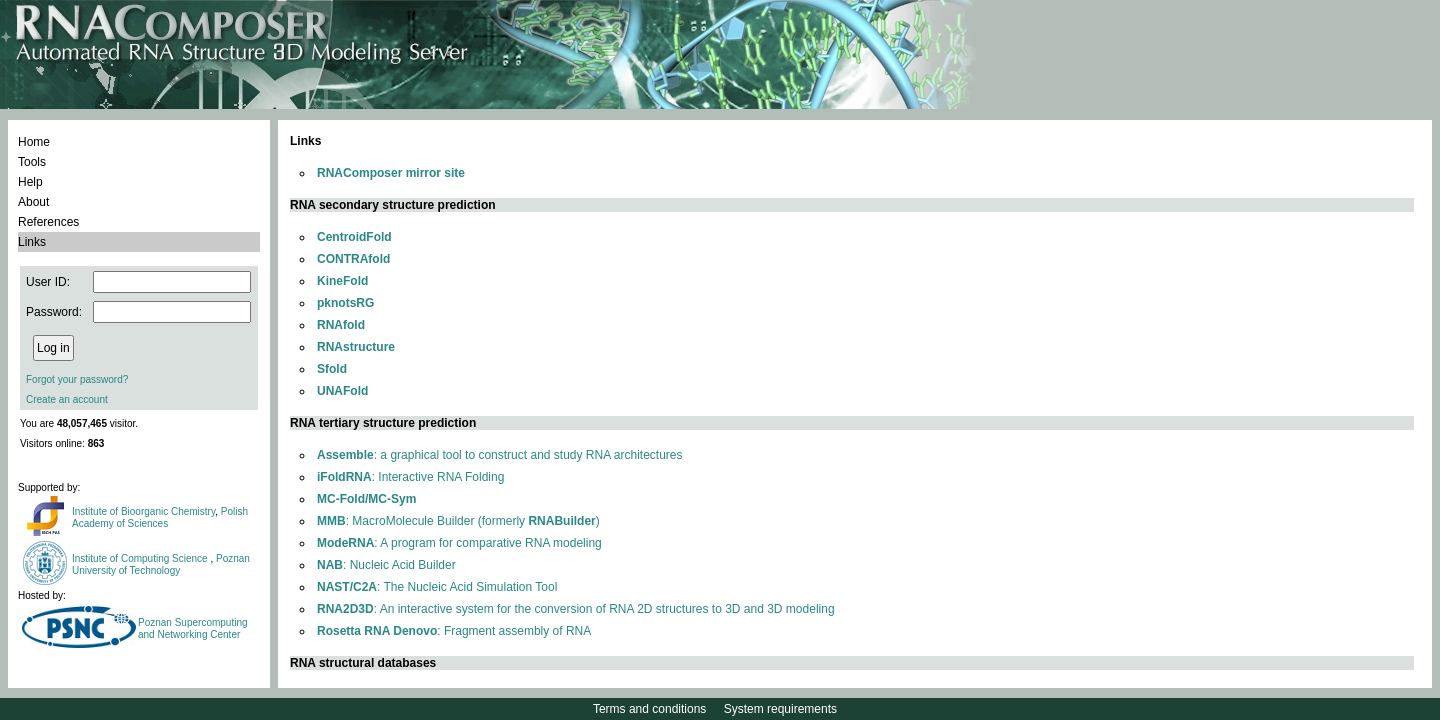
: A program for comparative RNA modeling (459, 543)
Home (34, 142)
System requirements (780, 709)
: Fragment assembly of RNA (454, 631)
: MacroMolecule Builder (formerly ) (458, 521)
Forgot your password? (77, 379)
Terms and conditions (649, 709)
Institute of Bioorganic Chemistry (143, 511)
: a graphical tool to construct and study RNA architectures (500, 455)
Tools (32, 162)
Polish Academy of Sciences (160, 517)
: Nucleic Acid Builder (386, 565)
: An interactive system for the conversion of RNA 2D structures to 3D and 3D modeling (576, 609)
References (48, 222)
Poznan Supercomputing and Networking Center (193, 628)
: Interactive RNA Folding (410, 477)
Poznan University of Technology (161, 564)
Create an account (67, 399)
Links (32, 242)
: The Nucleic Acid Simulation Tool (437, 587)
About (33, 202)
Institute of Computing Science (141, 558)
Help (30, 182)
